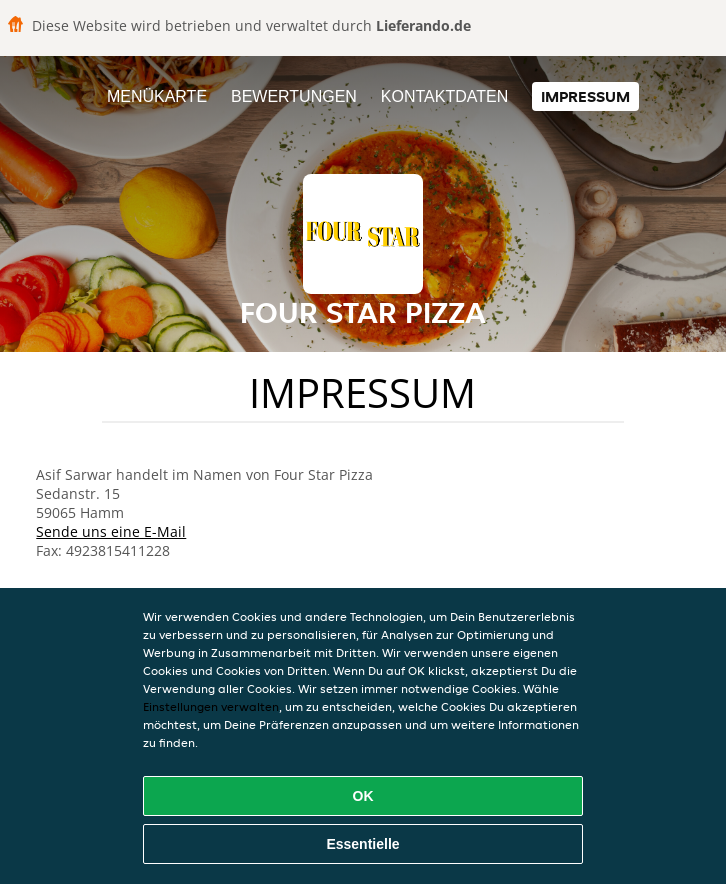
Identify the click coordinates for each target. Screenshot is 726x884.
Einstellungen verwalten (211, 706)
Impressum (585, 96)
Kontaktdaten (444, 96)
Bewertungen (294, 96)
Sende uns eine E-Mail (111, 531)
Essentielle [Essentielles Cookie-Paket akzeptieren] (362, 844)
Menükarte (157, 96)
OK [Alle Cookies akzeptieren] (363, 796)
